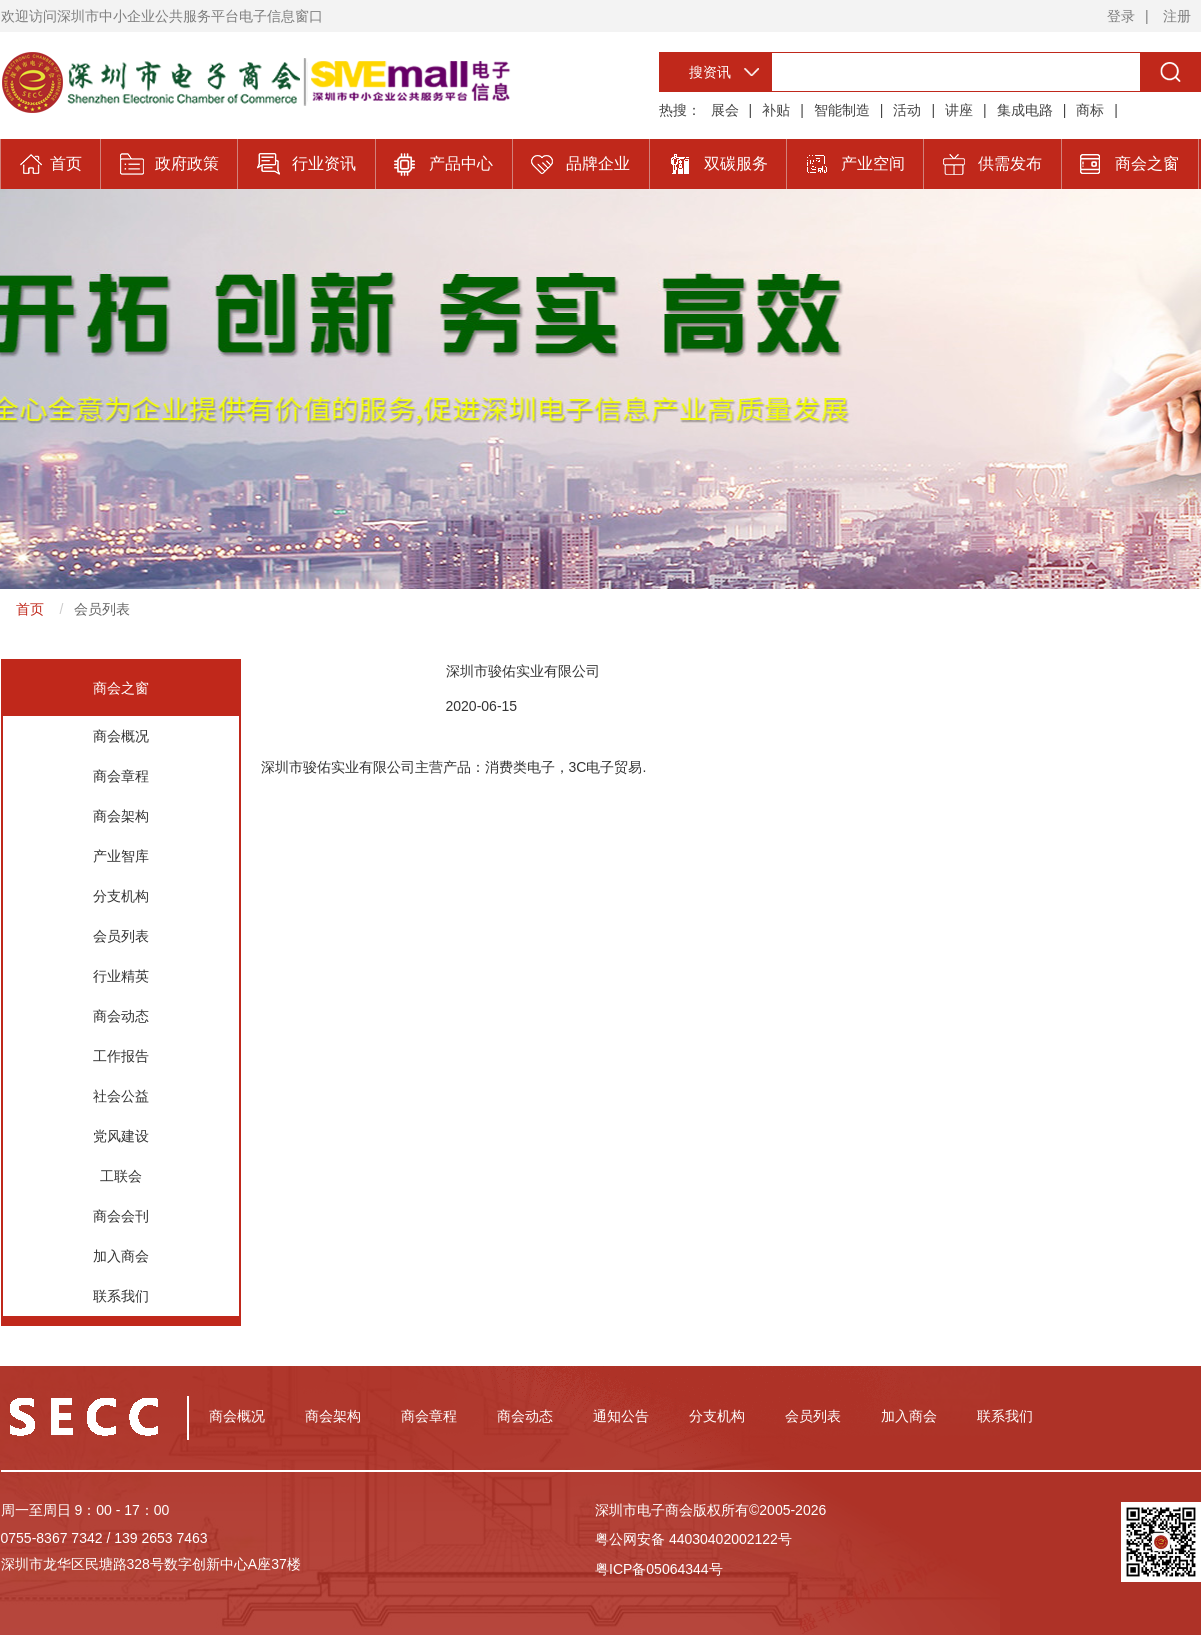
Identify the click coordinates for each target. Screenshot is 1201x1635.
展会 (725, 110)
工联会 (121, 1176)
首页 (30, 609)
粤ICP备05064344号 (659, 1569)
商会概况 (121, 736)
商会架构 (121, 816)
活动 (907, 110)
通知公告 (621, 1416)
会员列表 (102, 609)
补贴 (776, 110)
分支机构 (121, 896)
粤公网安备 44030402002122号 (693, 1539)
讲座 (959, 110)
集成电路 (1025, 110)
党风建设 (121, 1136)
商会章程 (121, 776)
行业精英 (121, 976)
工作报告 (121, 1056)
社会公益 (121, 1096)
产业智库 (121, 856)
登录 (1121, 16)
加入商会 (121, 1256)
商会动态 (121, 1016)
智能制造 (842, 110)
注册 (1177, 16)
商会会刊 (121, 1216)
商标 (1090, 110)
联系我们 (121, 1296)
